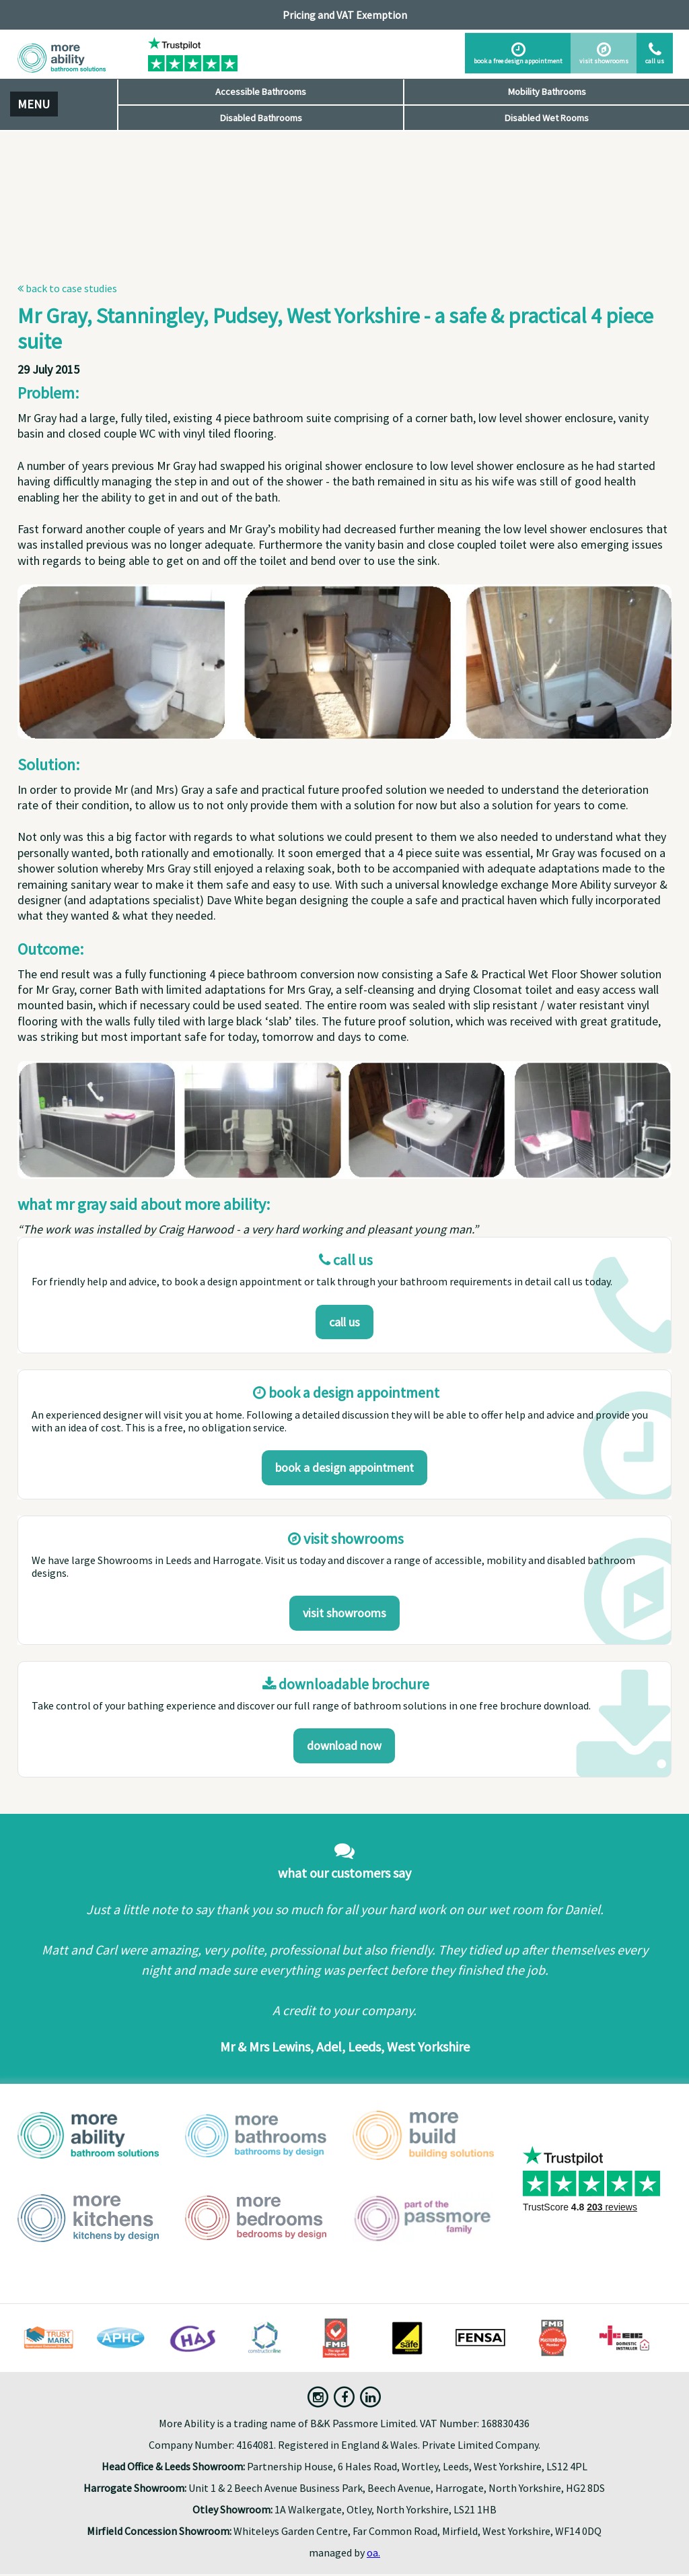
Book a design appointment (344, 1467)
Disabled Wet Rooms (547, 118)
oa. (373, 2552)
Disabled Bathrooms (261, 118)
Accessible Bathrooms (260, 92)
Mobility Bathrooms (547, 92)
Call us (344, 1322)
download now (344, 1745)
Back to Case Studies (67, 288)
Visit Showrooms (344, 1613)
